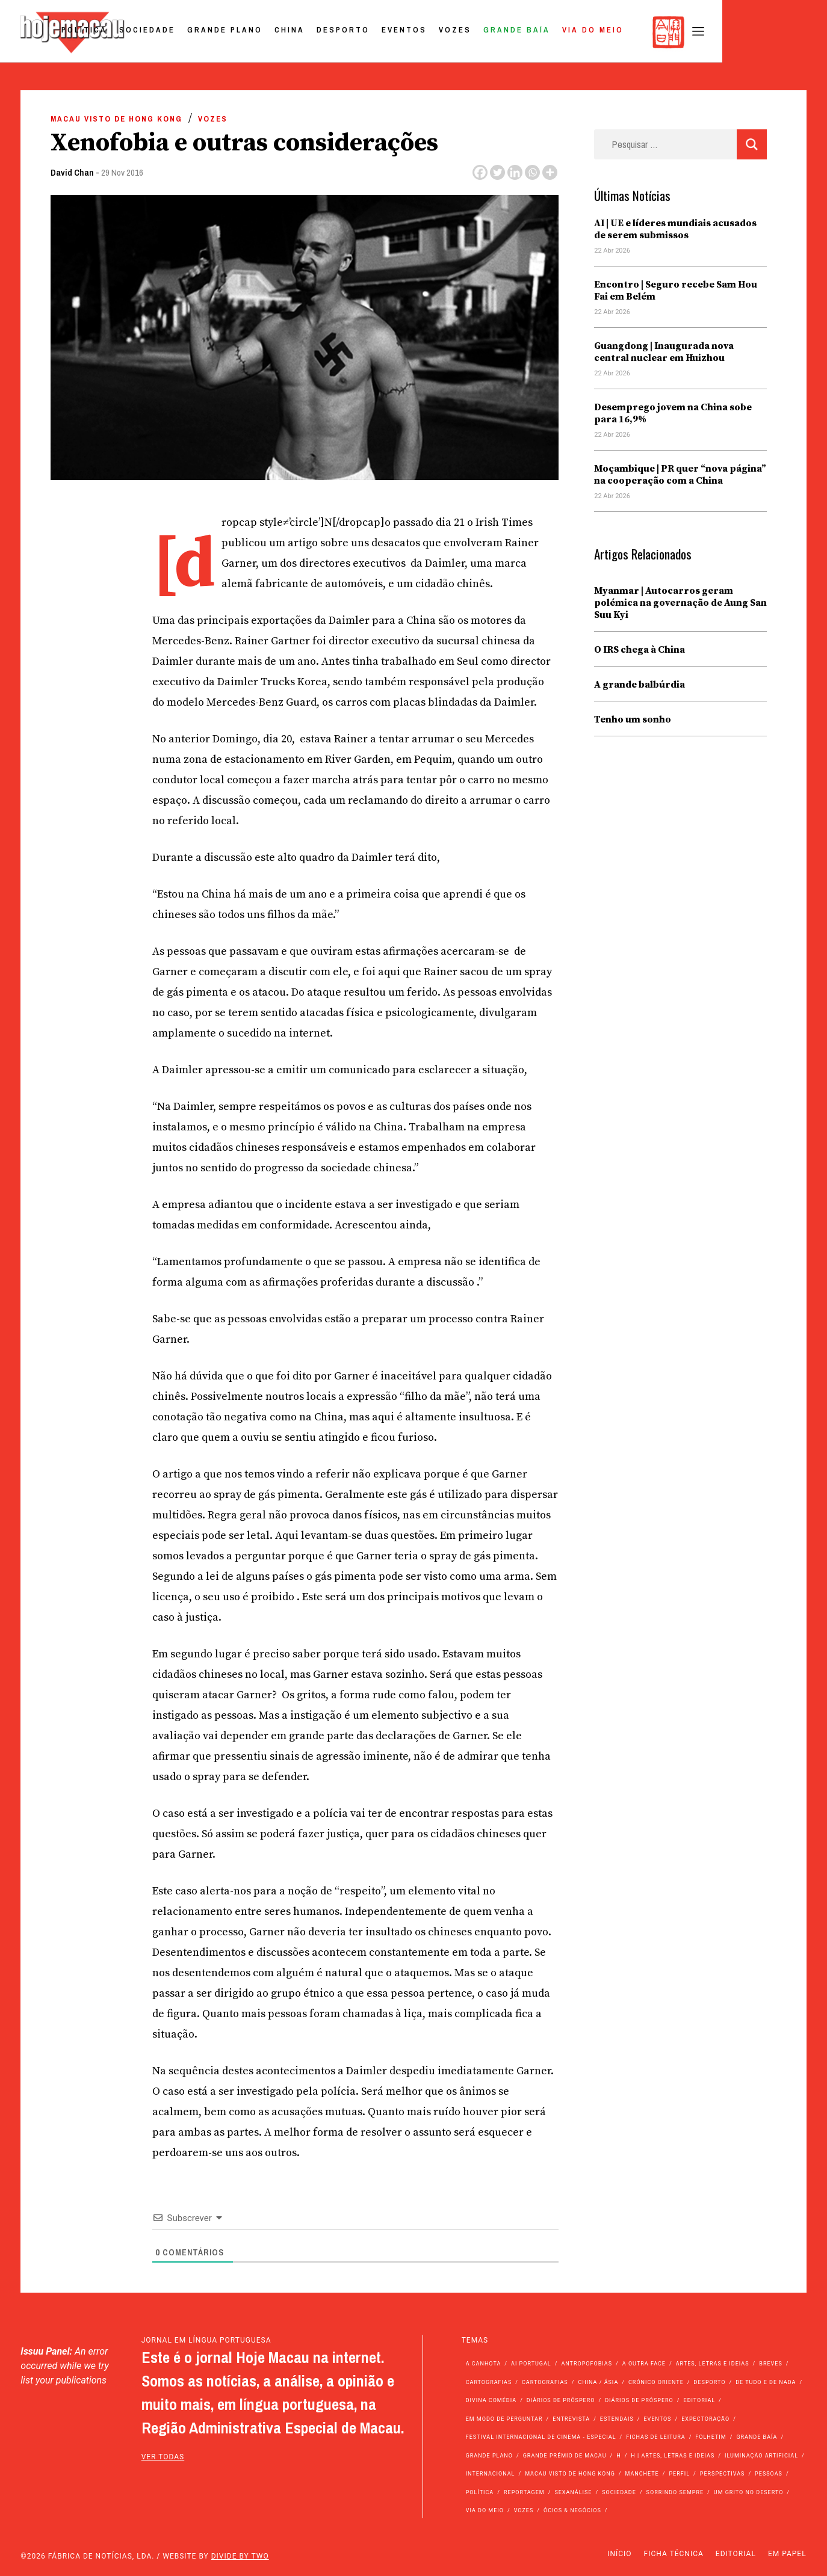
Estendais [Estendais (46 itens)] (617, 2419)
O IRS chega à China (639, 650)
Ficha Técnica (674, 2554)
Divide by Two (240, 2556)
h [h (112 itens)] (618, 2456)
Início (619, 2554)
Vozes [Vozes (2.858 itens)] (524, 2510)
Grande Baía (619, 32)
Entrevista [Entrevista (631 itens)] (571, 2419)
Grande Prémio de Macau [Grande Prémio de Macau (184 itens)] (565, 2456)
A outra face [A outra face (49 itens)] (644, 2364)
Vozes (558, 32)
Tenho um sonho (632, 719)
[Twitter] (497, 172)
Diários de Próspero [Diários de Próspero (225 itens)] (561, 2400)
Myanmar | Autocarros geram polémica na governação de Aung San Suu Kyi (680, 603)
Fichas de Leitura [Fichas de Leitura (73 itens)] (655, 2437)
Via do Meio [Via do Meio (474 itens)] (485, 2510)
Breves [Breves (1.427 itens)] (770, 2364)
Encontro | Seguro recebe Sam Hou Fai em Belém (675, 291)
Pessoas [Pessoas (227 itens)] (768, 2474)
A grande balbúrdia (639, 685)
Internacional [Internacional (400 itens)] (490, 2474)
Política (187, 32)
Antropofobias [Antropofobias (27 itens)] (586, 2364)
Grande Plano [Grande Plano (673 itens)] (489, 2456)
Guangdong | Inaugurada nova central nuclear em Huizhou (664, 352)
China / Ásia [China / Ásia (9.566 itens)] (598, 2382)
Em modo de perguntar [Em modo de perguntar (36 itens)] (504, 2419)
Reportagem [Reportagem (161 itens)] (524, 2492)
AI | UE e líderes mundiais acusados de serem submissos (675, 229)
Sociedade (250, 32)
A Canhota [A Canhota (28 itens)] (483, 2364)
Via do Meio (695, 32)
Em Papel (787, 2554)
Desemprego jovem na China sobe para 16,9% (673, 413)
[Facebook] (480, 172)
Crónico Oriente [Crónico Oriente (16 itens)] (656, 2382)
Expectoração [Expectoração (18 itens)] (705, 2419)
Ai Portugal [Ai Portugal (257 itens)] (531, 2364)
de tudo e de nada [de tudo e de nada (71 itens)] (766, 2382)
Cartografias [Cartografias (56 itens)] (489, 2382)
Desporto (446, 32)
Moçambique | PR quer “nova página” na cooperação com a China (680, 475)
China (392, 32)
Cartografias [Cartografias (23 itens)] (545, 2382)
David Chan (72, 172)
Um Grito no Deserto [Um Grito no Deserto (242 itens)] (749, 2492)
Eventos (507, 32)
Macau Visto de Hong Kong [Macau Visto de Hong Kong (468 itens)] (570, 2474)
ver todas (163, 2457)
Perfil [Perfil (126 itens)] (679, 2474)
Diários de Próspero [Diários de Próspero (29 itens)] (639, 2400)
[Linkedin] (514, 172)
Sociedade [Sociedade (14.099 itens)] (619, 2492)
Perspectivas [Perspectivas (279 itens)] (722, 2474)
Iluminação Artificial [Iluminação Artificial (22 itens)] (761, 2456)
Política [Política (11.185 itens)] (480, 2492)
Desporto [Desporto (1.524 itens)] (710, 2382)
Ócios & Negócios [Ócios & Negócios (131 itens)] (572, 2510)
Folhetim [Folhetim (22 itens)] (710, 2437)
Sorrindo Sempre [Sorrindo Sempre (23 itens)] (675, 2492)
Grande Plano (327, 32)
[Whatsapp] (532, 172)
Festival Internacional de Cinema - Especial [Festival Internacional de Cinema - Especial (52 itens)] (541, 2437)
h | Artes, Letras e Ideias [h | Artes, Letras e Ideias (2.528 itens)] (672, 2456)
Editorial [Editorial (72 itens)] (700, 2400)
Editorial (736, 2554)
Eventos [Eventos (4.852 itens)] (657, 2419)
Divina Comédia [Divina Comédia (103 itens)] (491, 2400)
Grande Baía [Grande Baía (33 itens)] (756, 2437)
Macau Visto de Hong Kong (116, 119)
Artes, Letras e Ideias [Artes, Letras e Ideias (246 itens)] (712, 2364)
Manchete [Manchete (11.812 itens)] (641, 2474)
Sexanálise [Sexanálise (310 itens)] (573, 2492)
